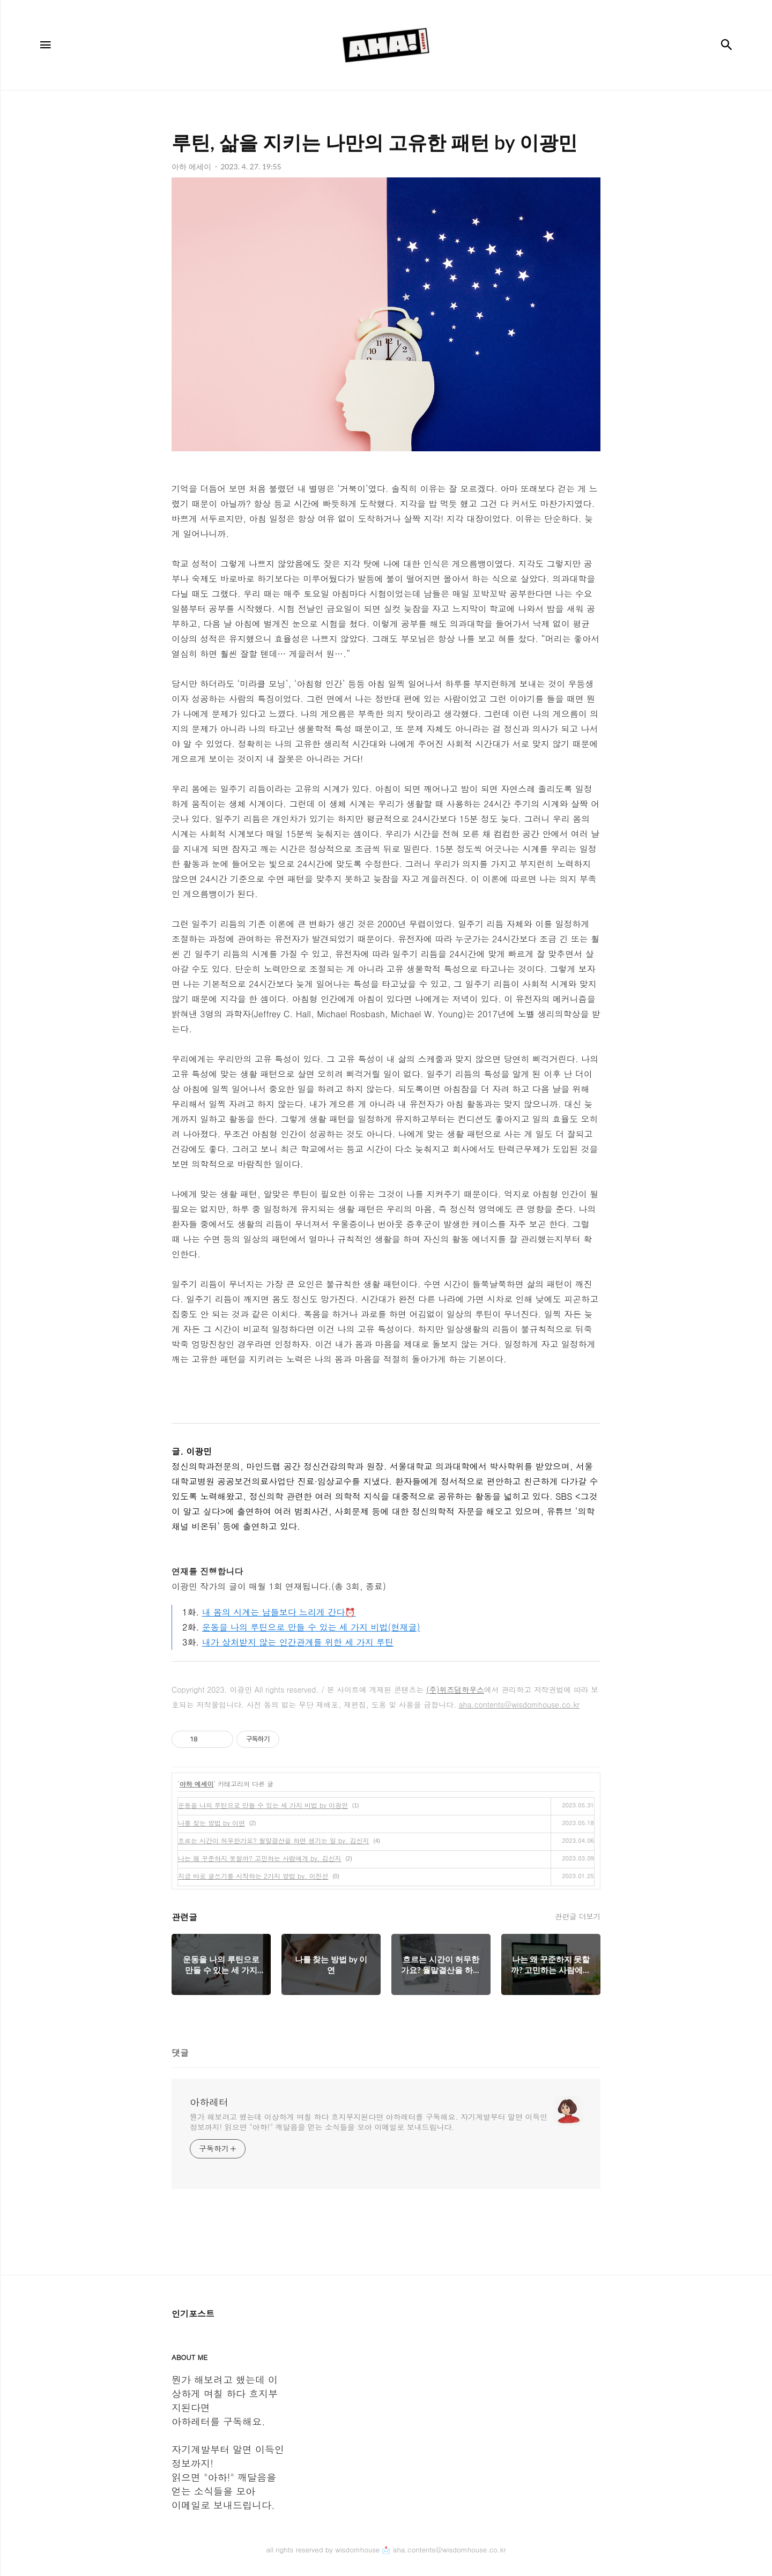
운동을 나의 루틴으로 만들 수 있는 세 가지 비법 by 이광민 (263, 1805)
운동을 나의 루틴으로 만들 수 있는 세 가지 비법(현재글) (311, 1627)
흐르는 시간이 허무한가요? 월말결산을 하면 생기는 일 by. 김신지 (273, 1840)
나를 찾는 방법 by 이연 (211, 1822)
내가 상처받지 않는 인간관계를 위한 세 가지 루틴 (298, 1642)
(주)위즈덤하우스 (455, 1689)
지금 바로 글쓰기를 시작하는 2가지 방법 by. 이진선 (253, 1875)
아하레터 (209, 2102)
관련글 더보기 (577, 1916)
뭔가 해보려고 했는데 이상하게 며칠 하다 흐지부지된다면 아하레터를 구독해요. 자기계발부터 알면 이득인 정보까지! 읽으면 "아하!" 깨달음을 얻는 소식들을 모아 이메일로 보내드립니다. (368, 2121)
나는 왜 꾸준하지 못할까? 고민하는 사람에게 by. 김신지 (260, 1858)
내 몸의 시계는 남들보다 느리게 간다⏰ (279, 1612)
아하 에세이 (197, 1783)
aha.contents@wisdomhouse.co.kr (519, 1704)
